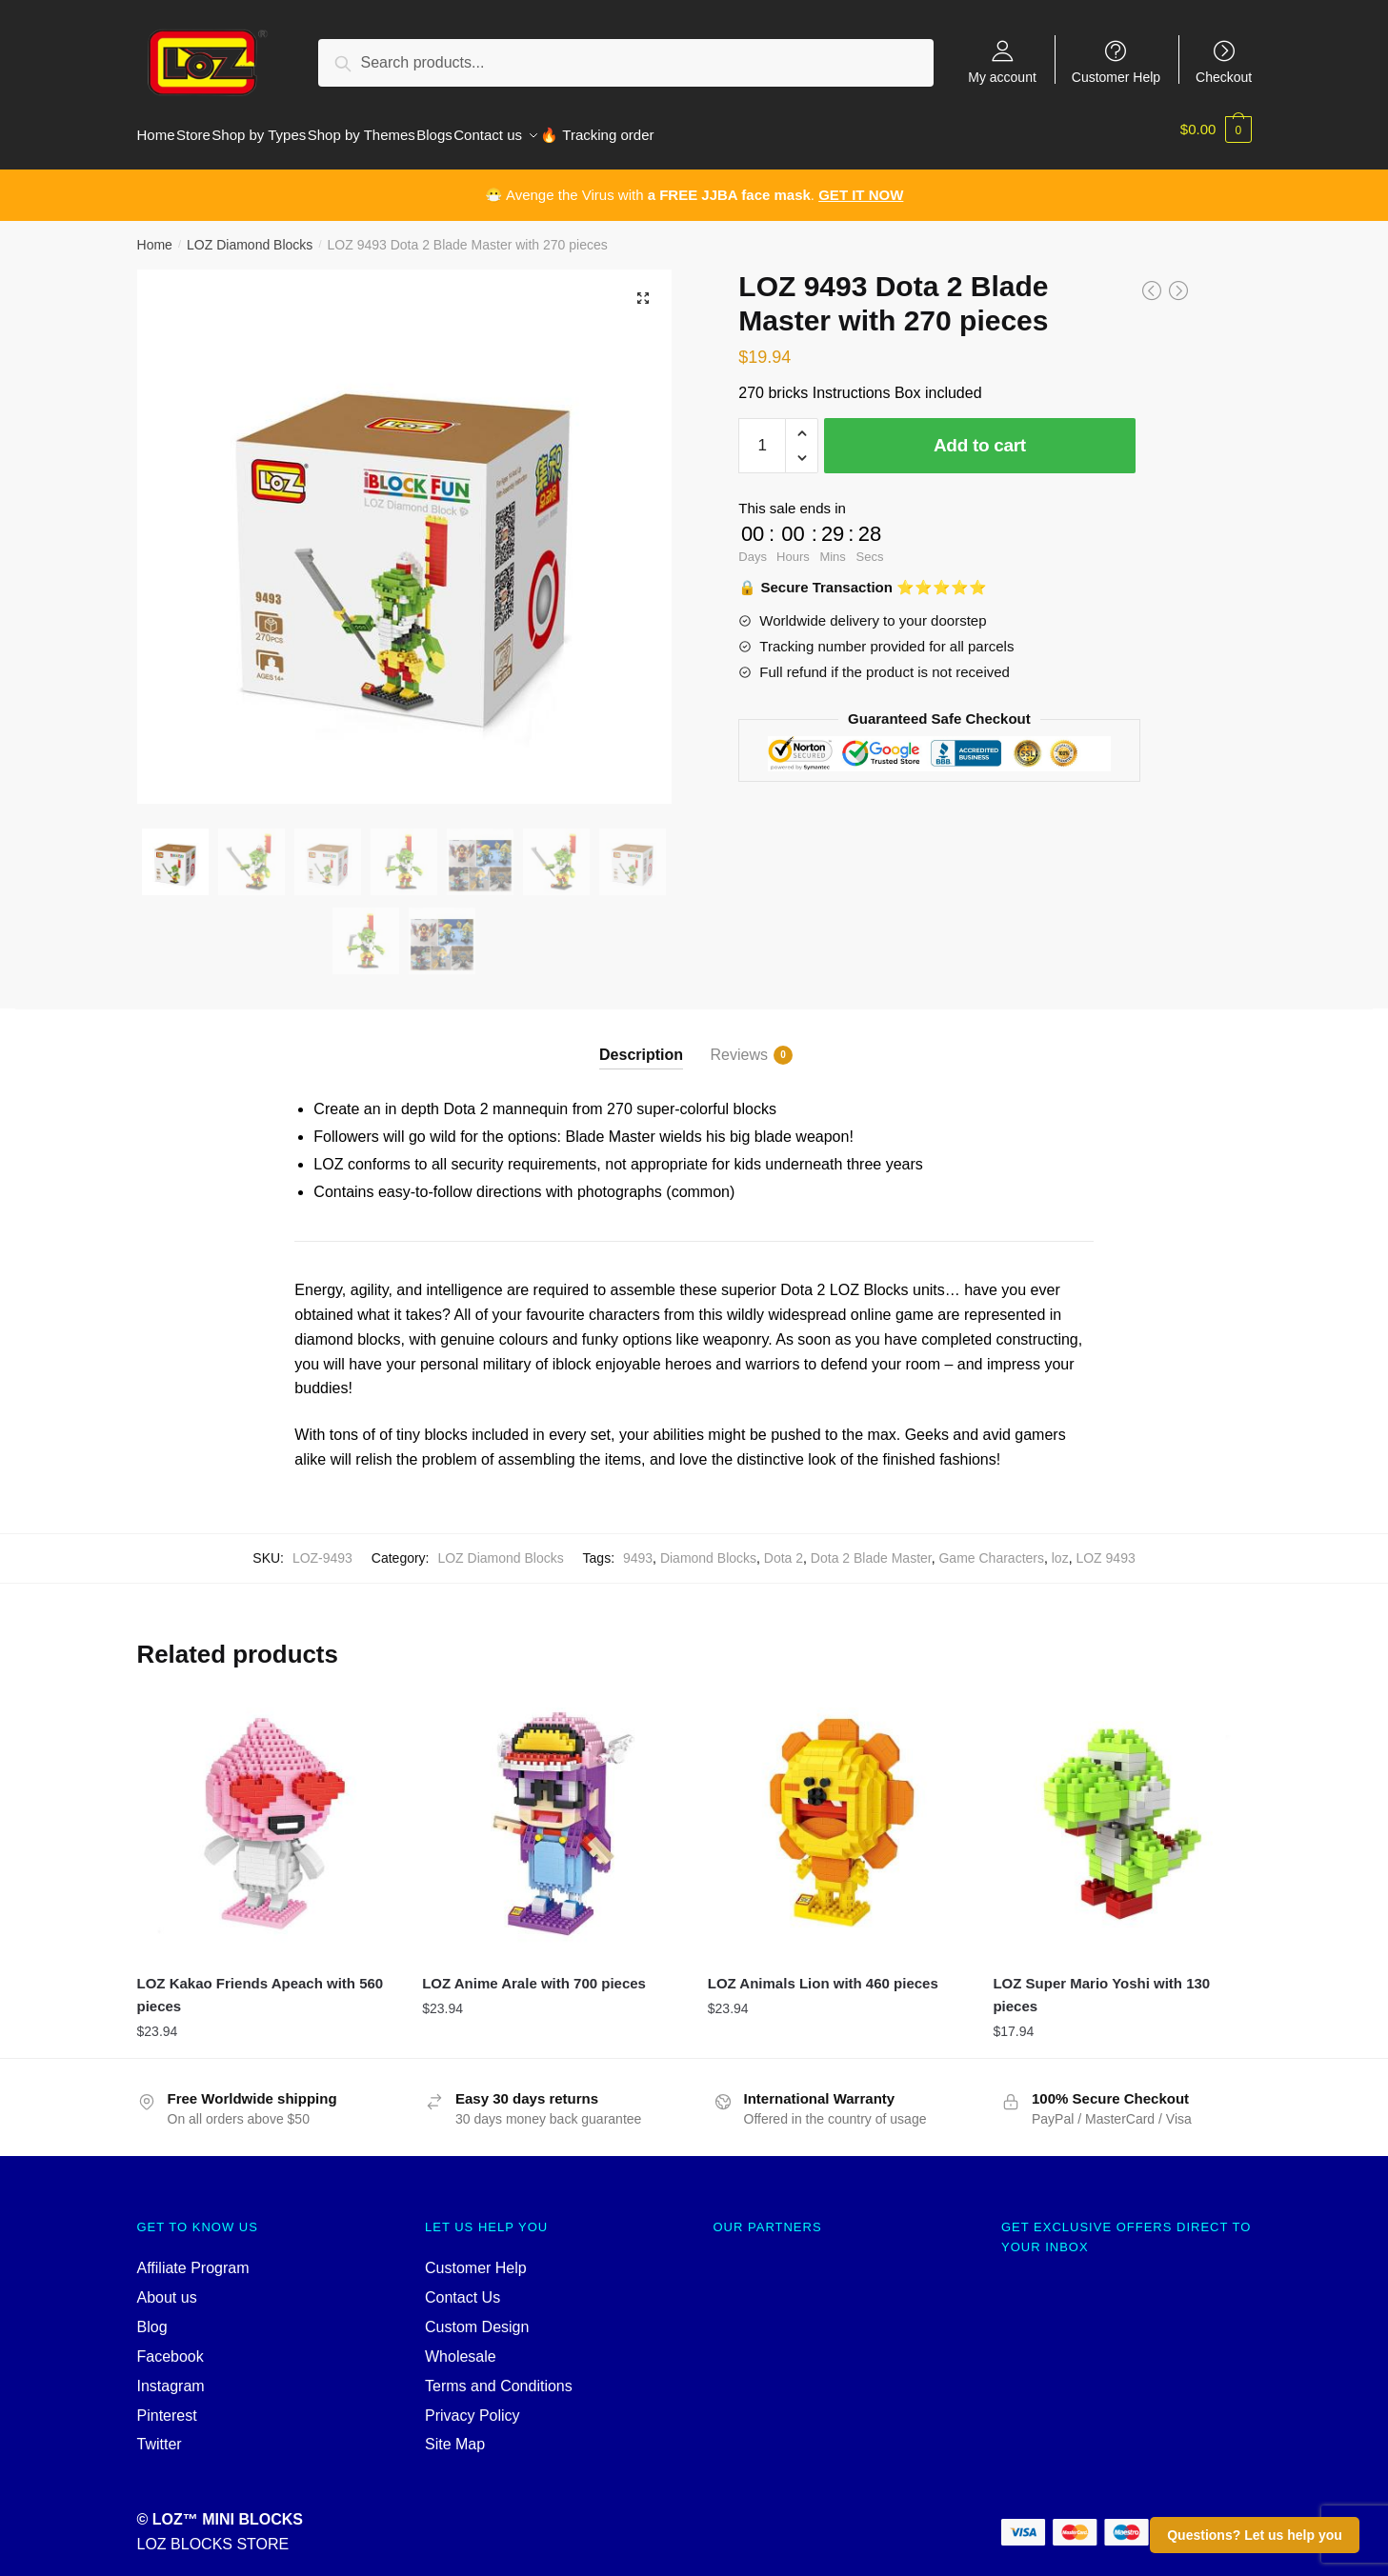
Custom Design (477, 2315)
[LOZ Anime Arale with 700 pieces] (550, 1811)
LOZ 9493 (1105, 1546)
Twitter (159, 2433)
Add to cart (980, 434)
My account (1002, 77)
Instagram (171, 2374)
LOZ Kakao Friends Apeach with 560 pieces (260, 1983)
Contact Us (462, 2286)
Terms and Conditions (499, 2374)
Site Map (455, 2433)
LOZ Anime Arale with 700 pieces (534, 1972)
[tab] (641, 1028)
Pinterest (167, 2404)
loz (1060, 1546)
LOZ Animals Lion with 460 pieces (823, 1972)
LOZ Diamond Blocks (249, 233)
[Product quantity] (762, 434)
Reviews (739, 1043)
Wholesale (460, 2345)
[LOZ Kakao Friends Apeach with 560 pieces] (265, 1811)
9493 (638, 1546)
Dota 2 (783, 1546)
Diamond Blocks (708, 1546)
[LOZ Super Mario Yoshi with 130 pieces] (1121, 1811)
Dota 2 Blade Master (871, 1546)
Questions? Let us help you (1254, 2535)
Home (154, 233)
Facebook (170, 2345)
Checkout (1224, 77)
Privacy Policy (472, 2404)
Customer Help (1116, 77)
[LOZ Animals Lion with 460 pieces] (836, 1811)
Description (641, 1043)
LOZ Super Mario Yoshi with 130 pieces (1101, 1983)
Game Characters (990, 1546)
